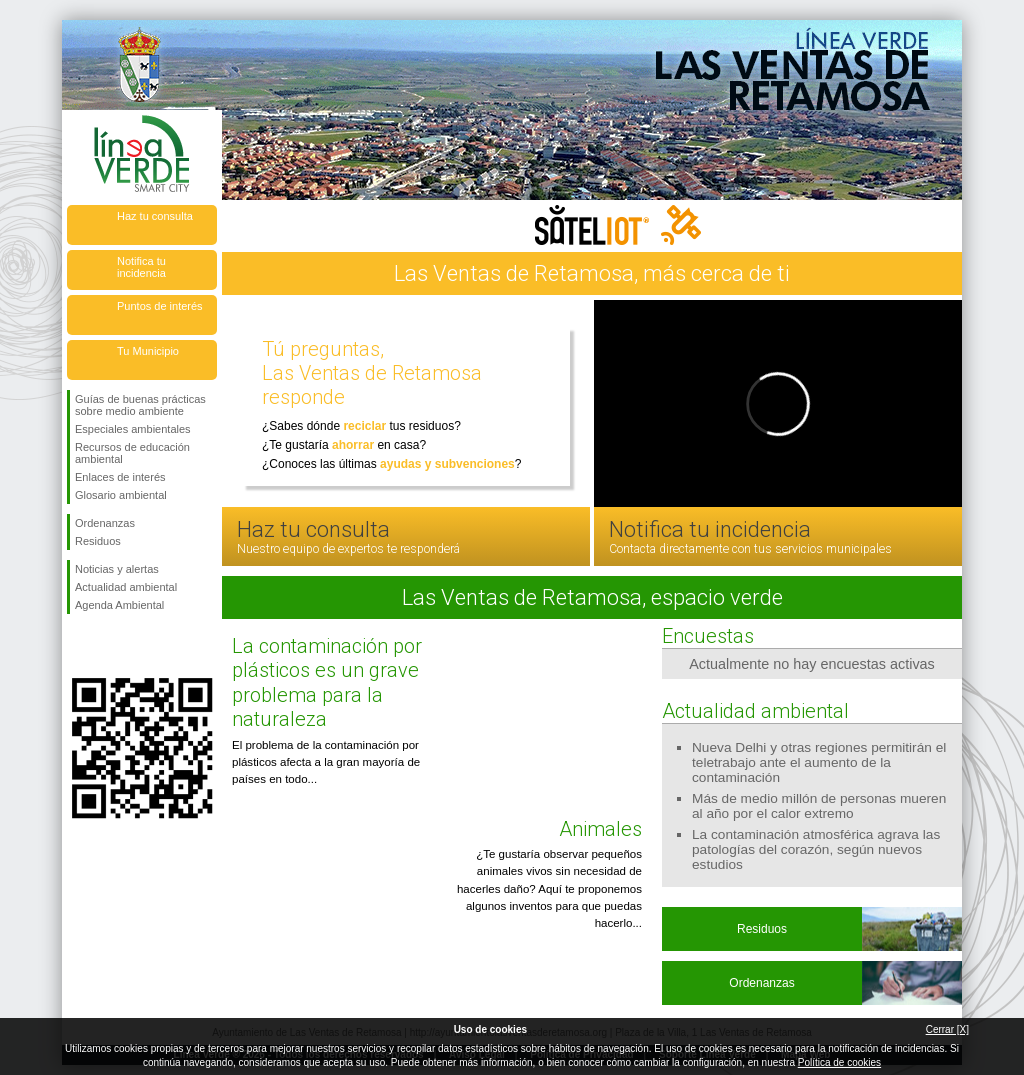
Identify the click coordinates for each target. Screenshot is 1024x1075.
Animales (600, 829)
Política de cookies (839, 1062)
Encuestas (708, 636)
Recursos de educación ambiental (132, 453)
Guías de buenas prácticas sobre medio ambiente (140, 405)
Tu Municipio (148, 351)
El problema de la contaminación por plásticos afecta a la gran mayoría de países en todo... (326, 762)
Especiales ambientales (133, 429)
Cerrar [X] (947, 1029)
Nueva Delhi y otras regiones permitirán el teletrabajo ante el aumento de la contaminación (819, 762)
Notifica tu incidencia (141, 267)
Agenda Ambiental (119, 605)
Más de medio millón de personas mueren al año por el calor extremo (819, 806)
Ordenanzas (105, 523)
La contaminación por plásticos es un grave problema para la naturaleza (327, 682)
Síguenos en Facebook (79, 646)
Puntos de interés (160, 306)
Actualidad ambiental (126, 587)
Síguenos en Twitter (112, 646)
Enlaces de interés (120, 477)
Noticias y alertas (117, 569)
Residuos (98, 541)
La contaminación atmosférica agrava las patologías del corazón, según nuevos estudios (816, 849)
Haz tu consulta (155, 216)
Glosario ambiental (121, 495)
